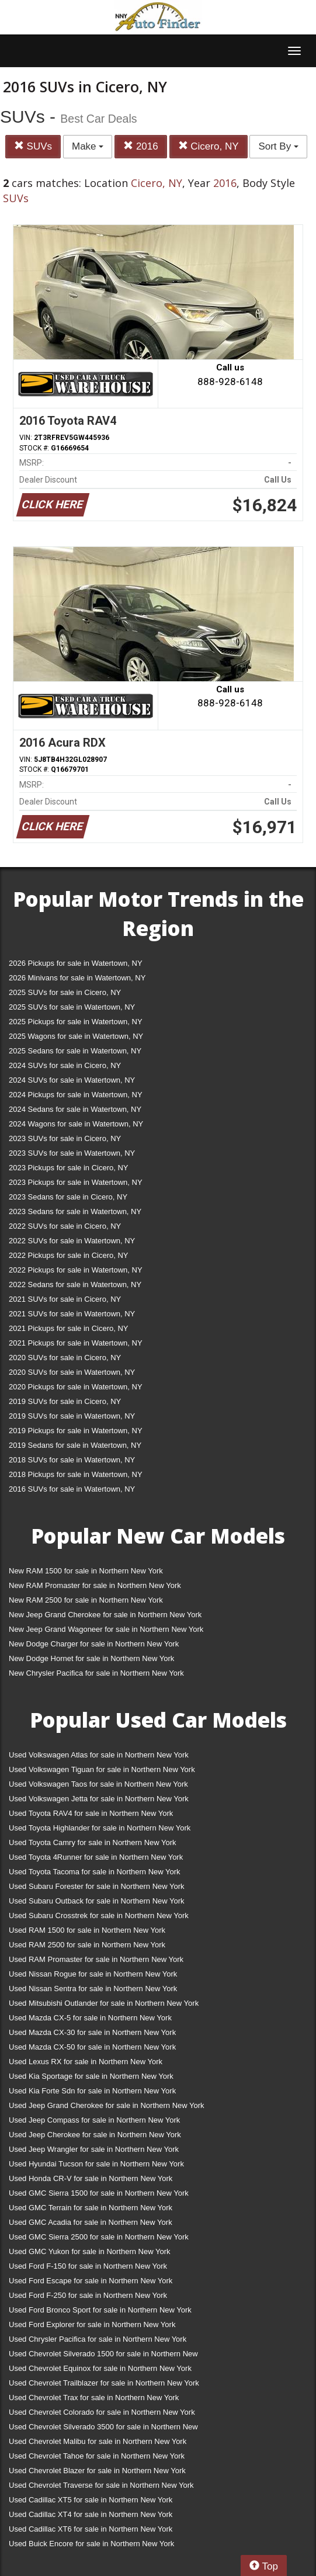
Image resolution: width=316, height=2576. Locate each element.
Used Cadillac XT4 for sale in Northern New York (90, 2514)
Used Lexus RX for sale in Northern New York (85, 2061)
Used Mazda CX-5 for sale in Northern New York (90, 2017)
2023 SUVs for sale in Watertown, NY (72, 1153)
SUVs (33, 146)
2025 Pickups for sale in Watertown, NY (76, 1021)
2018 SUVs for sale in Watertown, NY (72, 1459)
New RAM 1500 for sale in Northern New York (86, 1570)
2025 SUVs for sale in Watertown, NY (72, 1007)
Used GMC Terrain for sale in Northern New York (90, 2207)
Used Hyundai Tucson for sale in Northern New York (96, 2163)
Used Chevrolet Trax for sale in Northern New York (94, 2397)
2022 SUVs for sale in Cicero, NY (65, 1226)
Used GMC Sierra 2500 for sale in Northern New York (99, 2236)
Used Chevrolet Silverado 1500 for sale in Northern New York (103, 2356)
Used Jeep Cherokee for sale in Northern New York (95, 2134)
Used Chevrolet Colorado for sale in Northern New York (102, 2412)
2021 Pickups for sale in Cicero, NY (68, 1328)
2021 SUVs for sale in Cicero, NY (65, 1299)
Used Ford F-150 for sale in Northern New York (88, 2266)
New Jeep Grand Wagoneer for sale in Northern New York (106, 1629)
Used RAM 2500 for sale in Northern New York (87, 1944)
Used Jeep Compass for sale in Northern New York (94, 2120)
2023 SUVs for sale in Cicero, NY (65, 1138)
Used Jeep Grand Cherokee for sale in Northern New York (106, 2105)
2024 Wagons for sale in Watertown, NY (76, 1123)
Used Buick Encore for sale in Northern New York (91, 2543)
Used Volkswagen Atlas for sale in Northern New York (99, 1754)
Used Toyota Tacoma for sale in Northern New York (94, 1871)
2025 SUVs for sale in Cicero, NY (65, 992)
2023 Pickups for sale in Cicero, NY (68, 1167)
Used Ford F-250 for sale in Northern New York (88, 2295)
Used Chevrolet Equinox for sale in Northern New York (100, 2368)
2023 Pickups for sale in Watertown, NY (76, 1182)
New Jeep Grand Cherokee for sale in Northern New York (105, 1614)
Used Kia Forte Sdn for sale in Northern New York (92, 2090)
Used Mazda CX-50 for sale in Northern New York (92, 2047)
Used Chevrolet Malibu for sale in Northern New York (97, 2441)
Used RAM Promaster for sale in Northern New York (96, 1959)
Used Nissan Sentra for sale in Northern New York (93, 1988)
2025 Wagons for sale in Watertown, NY (76, 1036)
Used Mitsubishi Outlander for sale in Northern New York (104, 2003)
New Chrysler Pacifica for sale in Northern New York (96, 1673)
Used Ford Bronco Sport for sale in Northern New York (100, 2309)
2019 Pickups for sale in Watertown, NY (76, 1430)
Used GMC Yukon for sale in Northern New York (90, 2251)
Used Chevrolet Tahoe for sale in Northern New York (97, 2456)
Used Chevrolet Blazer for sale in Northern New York (97, 2470)
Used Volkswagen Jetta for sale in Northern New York (99, 1798)
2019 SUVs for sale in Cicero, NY (65, 1401)
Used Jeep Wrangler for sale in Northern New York (94, 2149)
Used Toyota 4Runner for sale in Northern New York (96, 1857)
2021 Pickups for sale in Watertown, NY (76, 1343)
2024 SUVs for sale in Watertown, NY (72, 1080)
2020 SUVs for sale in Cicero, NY (65, 1357)
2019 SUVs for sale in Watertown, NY (72, 1416)
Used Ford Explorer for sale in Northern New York (92, 2324)
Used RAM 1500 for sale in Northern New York (87, 1930)
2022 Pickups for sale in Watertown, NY (76, 1270)
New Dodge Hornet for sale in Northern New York (91, 1658)
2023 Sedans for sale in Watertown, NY (75, 1211)
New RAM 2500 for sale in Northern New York (86, 1600)
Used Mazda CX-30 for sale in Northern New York (92, 2032)
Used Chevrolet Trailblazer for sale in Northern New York (104, 2383)
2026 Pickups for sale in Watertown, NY (76, 963)
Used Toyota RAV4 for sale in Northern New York (91, 1813)
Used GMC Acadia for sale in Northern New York (90, 2222)
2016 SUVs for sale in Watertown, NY (72, 1489)
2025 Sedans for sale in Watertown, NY (75, 1050)
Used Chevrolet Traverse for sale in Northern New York (101, 2485)
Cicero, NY (208, 146)
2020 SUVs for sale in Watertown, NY (72, 1372)
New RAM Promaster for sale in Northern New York (95, 1585)
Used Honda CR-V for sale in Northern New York (90, 2178)
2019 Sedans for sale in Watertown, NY (75, 1445)
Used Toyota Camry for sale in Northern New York (92, 1842)
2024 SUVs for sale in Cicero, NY (65, 1065)
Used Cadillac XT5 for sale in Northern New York (90, 2499)
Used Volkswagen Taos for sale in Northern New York (98, 1784)
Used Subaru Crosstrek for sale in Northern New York (99, 1915)
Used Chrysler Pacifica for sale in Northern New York (97, 2339)
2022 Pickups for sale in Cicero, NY (68, 1255)
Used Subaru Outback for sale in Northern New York (97, 1901)
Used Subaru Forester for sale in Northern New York (97, 1886)
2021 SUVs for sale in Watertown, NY (72, 1313)
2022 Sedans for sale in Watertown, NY (75, 1284)
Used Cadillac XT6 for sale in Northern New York (90, 2529)
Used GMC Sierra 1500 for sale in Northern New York (99, 2193)
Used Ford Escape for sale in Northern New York (90, 2280)
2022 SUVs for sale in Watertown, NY (72, 1240)
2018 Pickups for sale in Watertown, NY (76, 1474)
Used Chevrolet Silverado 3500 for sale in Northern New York (103, 2429)
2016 (140, 146)
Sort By (278, 146)
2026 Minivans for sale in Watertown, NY (77, 977)
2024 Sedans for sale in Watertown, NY (75, 1109)
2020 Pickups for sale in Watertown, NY (76, 1386)
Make (87, 146)
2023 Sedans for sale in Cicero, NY (68, 1196)
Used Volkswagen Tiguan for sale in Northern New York (102, 1769)
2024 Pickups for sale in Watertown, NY (76, 1094)
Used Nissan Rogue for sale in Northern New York (93, 1974)
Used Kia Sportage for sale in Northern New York (91, 2076)
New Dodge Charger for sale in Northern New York (94, 1643)
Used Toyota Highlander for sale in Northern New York (99, 1827)
